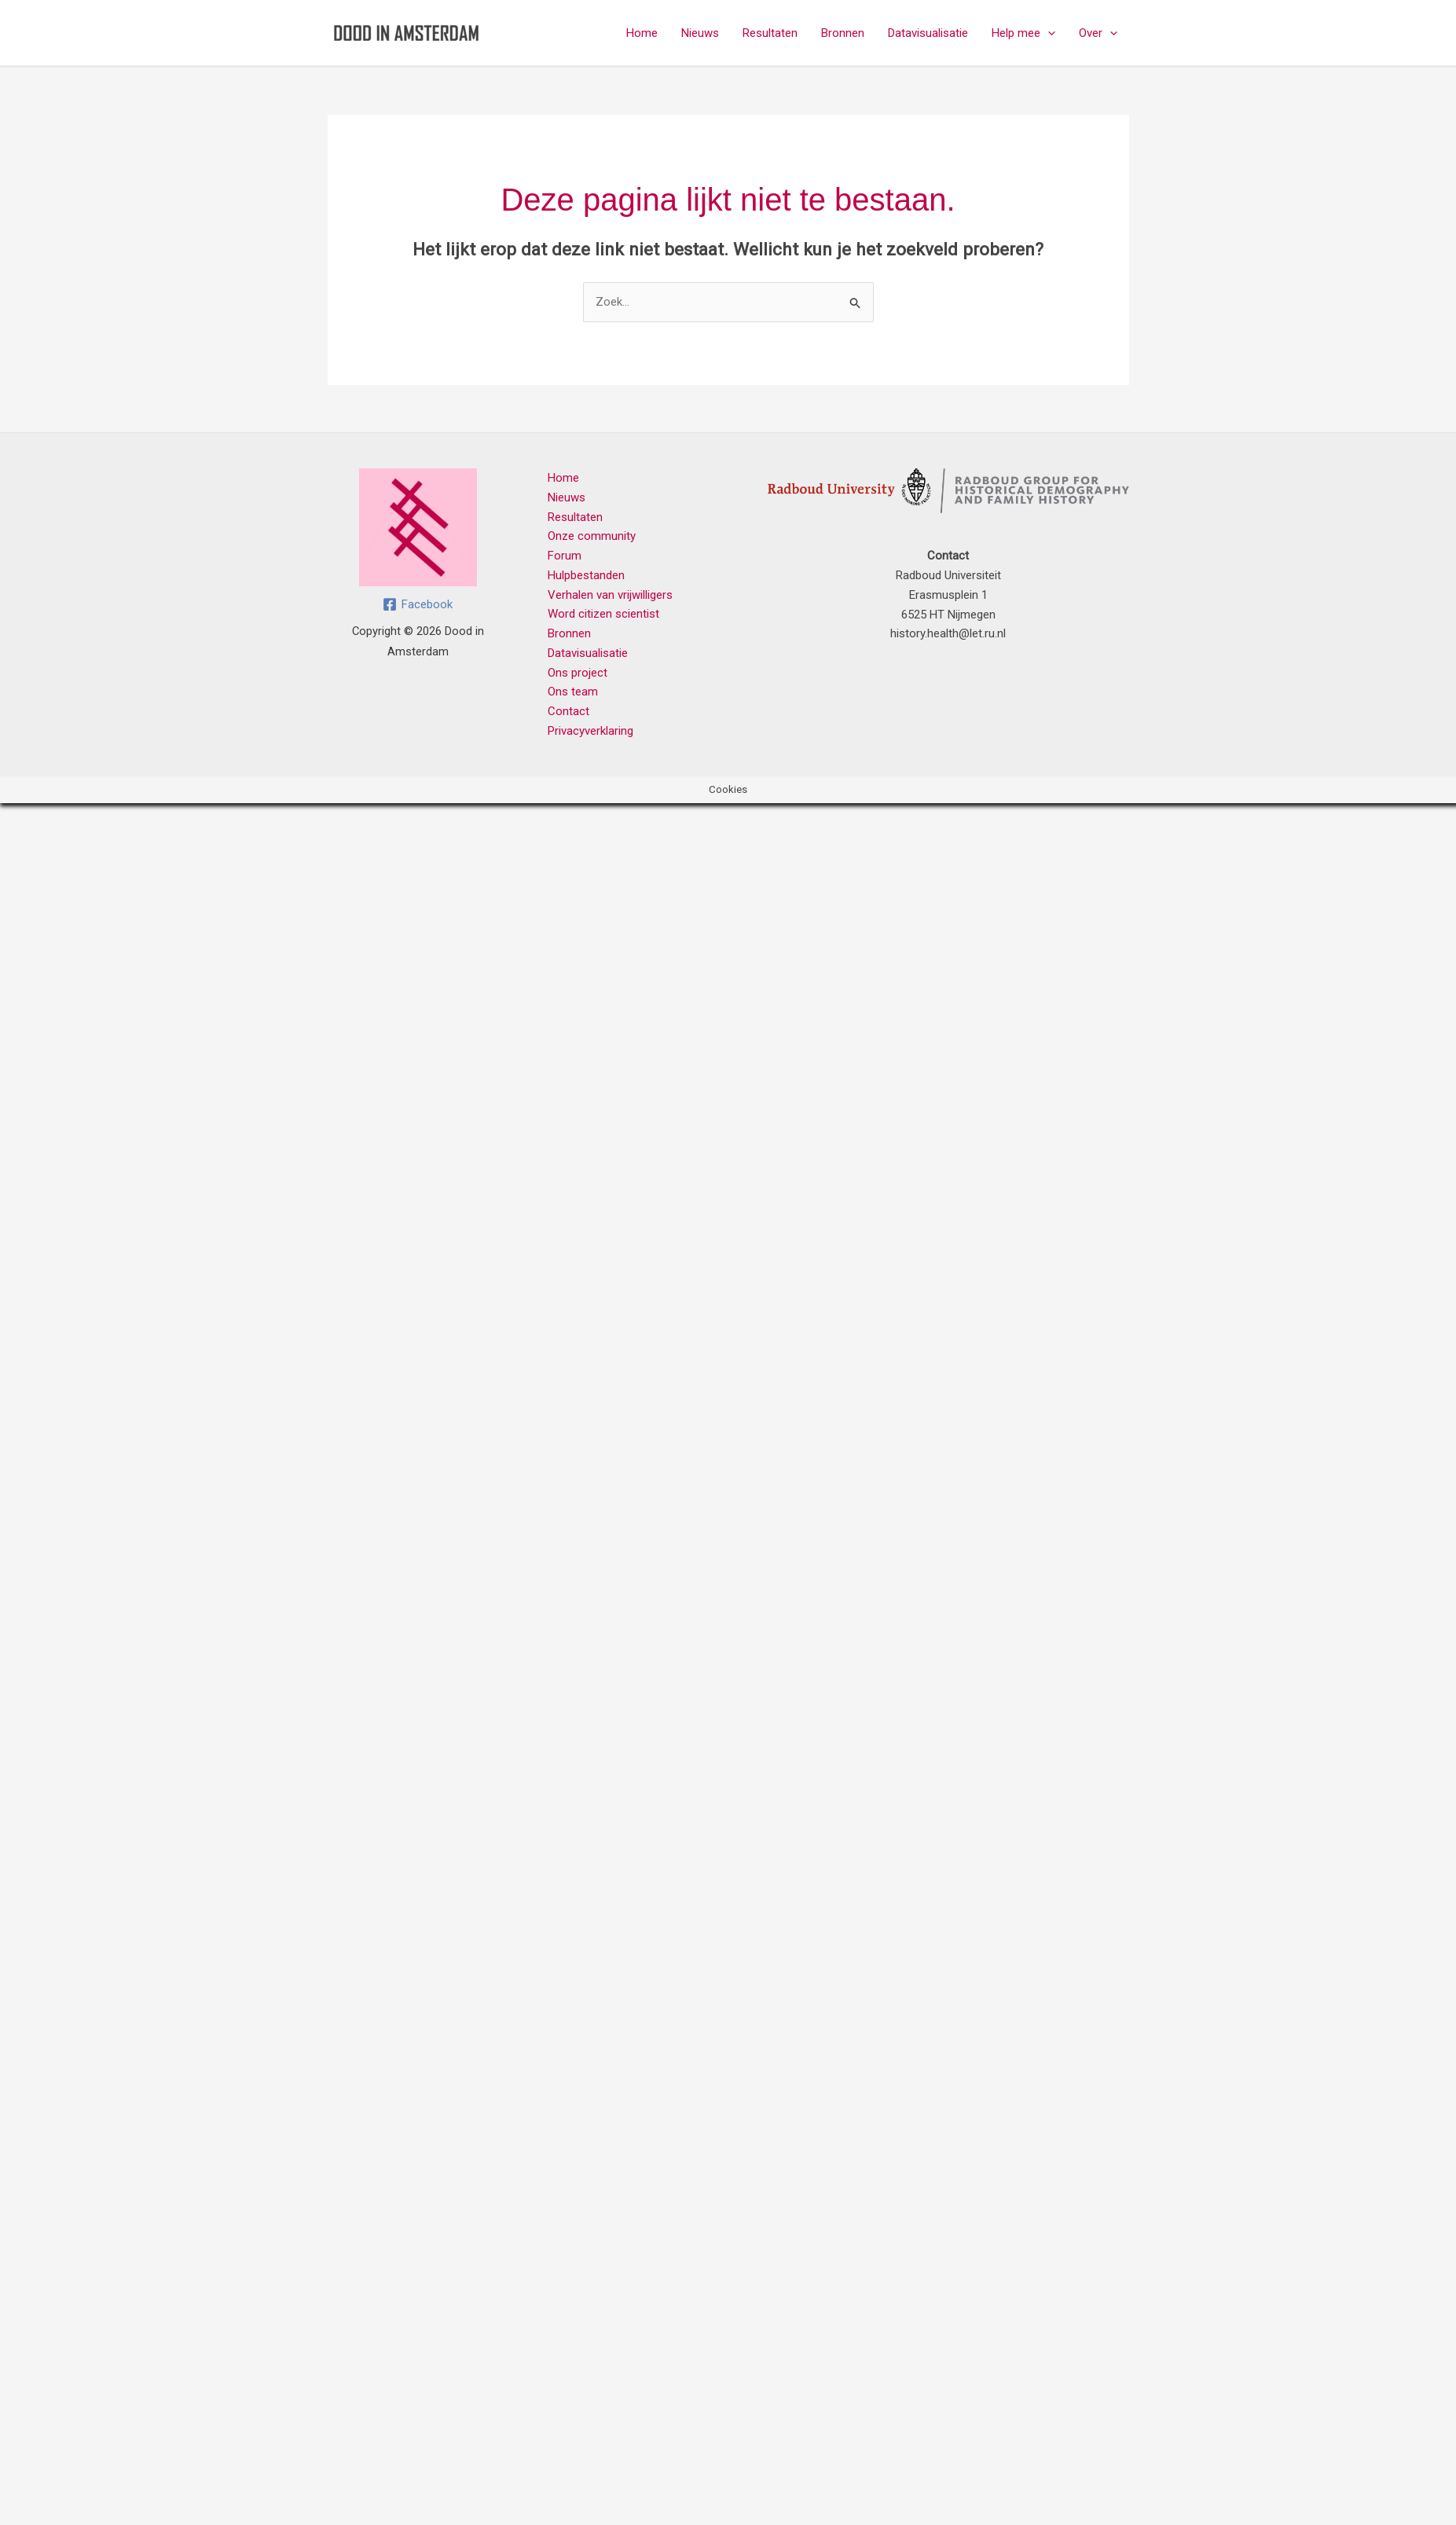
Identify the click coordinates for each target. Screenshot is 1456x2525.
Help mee (1023, 33)
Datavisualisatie (928, 33)
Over (1098, 33)
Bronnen (842, 33)
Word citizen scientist (603, 614)
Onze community (592, 536)
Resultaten (770, 33)
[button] (1047, 33)
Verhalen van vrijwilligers (610, 595)
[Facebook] (417, 604)
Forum (564, 556)
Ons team (573, 691)
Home (642, 33)
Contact (568, 711)
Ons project (577, 673)
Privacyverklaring (590, 731)
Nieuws (700, 33)
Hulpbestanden (586, 575)
